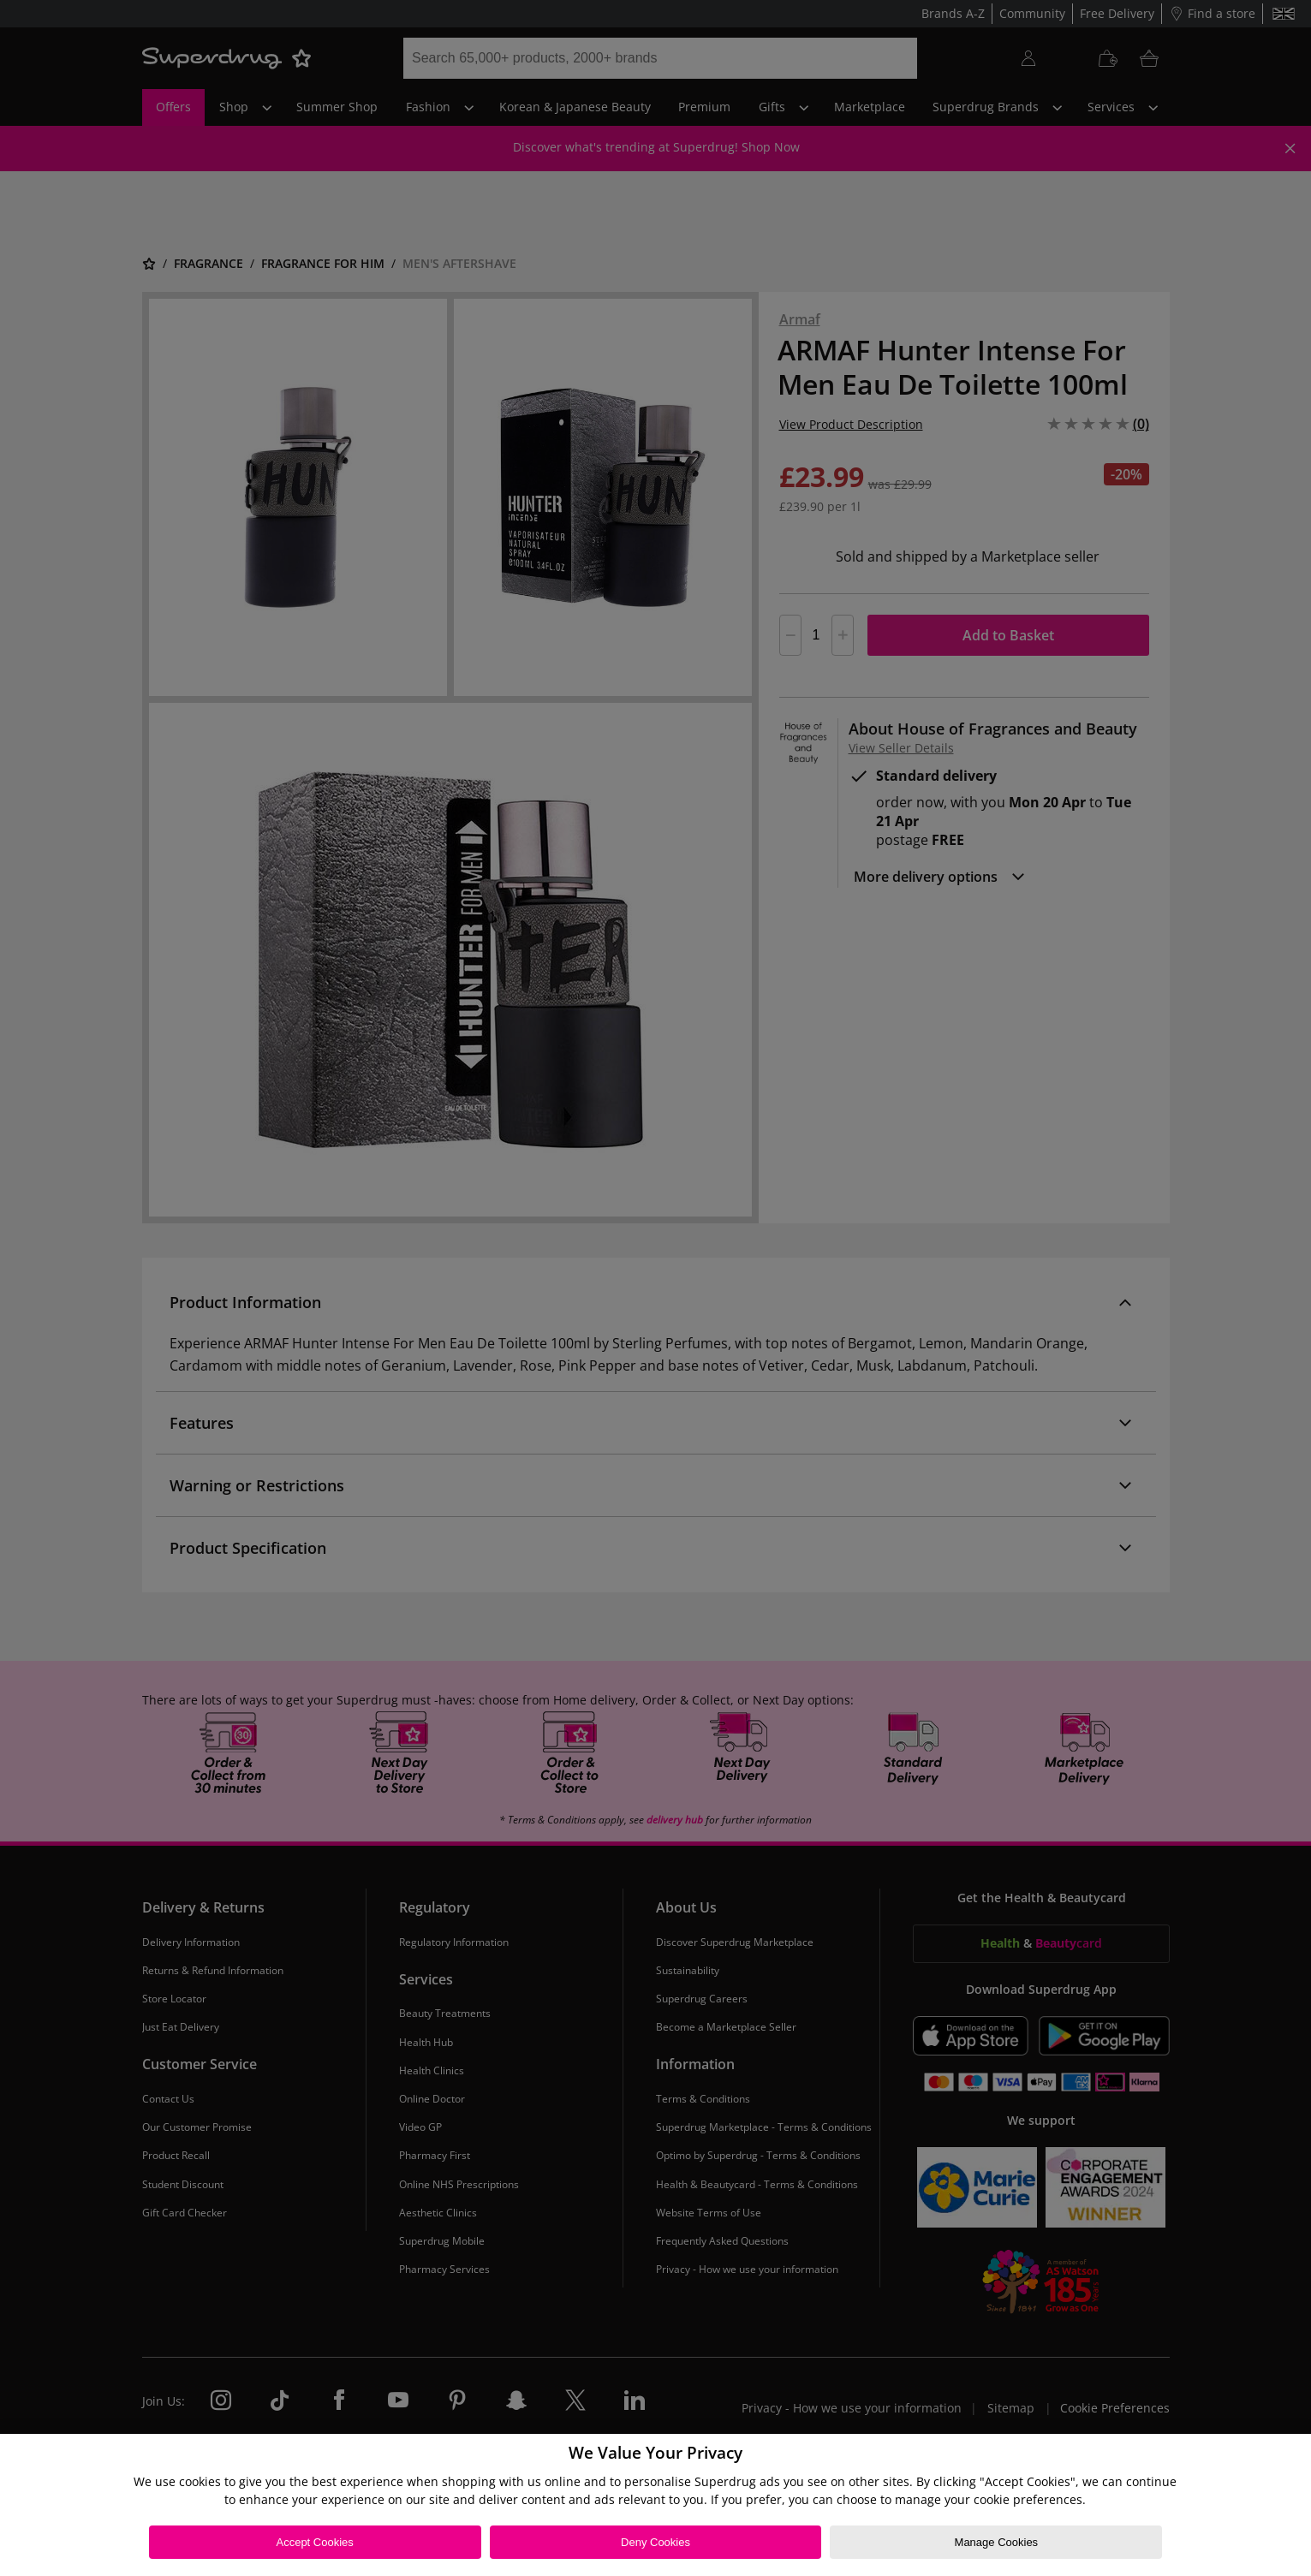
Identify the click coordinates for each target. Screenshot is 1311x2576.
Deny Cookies (655, 2542)
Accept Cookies (314, 2542)
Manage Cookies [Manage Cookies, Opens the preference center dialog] (997, 2542)
